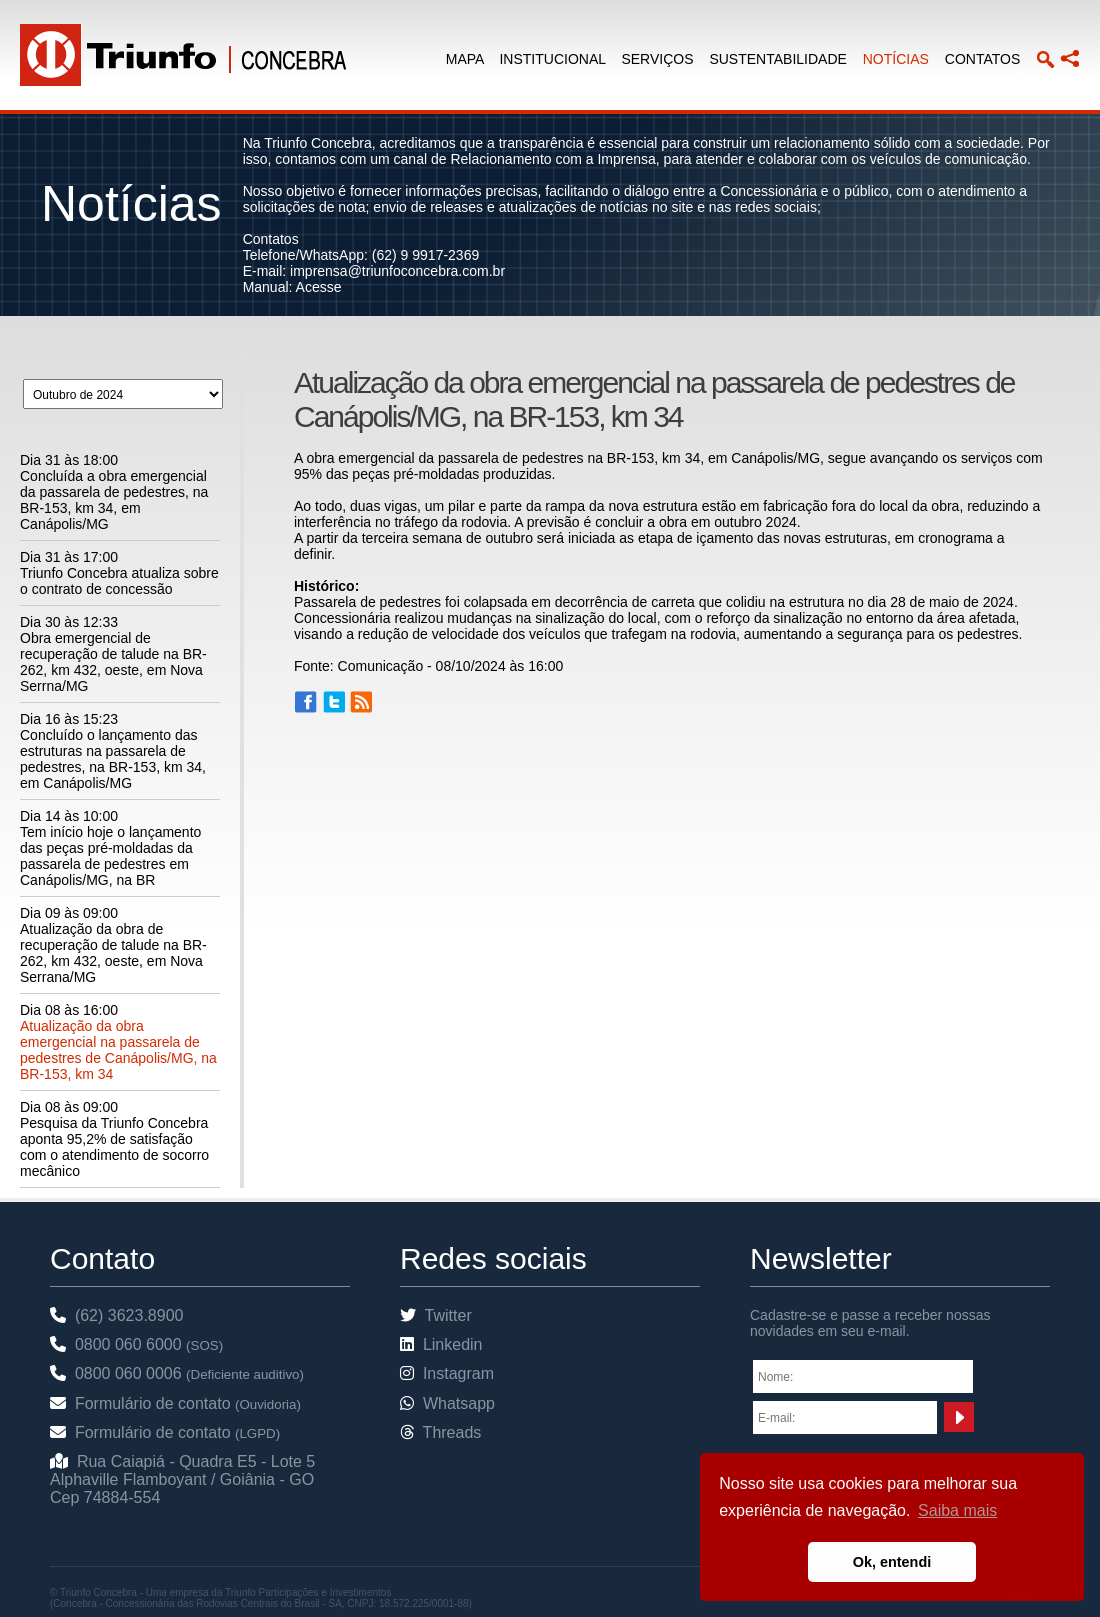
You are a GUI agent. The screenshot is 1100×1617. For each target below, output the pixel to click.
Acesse (319, 287)
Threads (440, 1432)
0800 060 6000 (136, 1344)
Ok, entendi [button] (892, 1562)
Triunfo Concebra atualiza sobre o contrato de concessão (119, 581)
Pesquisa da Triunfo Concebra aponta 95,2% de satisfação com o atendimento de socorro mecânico (114, 1147)
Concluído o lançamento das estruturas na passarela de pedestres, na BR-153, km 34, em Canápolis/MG (113, 759)
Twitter (436, 1315)
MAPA (465, 59)
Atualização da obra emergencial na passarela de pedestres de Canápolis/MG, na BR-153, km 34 (118, 1050)
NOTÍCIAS (896, 59)
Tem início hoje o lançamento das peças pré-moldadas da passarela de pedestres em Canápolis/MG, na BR (110, 856)
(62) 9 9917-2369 (425, 255)
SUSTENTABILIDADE (777, 59)
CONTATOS (982, 59)
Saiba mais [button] (957, 1510)
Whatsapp (447, 1403)
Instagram (447, 1373)
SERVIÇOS (657, 59)
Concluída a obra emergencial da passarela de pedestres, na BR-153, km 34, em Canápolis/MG (114, 500)
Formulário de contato (175, 1403)
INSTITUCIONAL (552, 59)
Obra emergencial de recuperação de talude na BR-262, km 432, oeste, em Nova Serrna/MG (113, 662)
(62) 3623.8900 (116, 1315)
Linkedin (441, 1344)
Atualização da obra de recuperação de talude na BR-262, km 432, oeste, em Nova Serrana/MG (113, 953)
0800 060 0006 (177, 1373)
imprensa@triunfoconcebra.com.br (397, 271)
